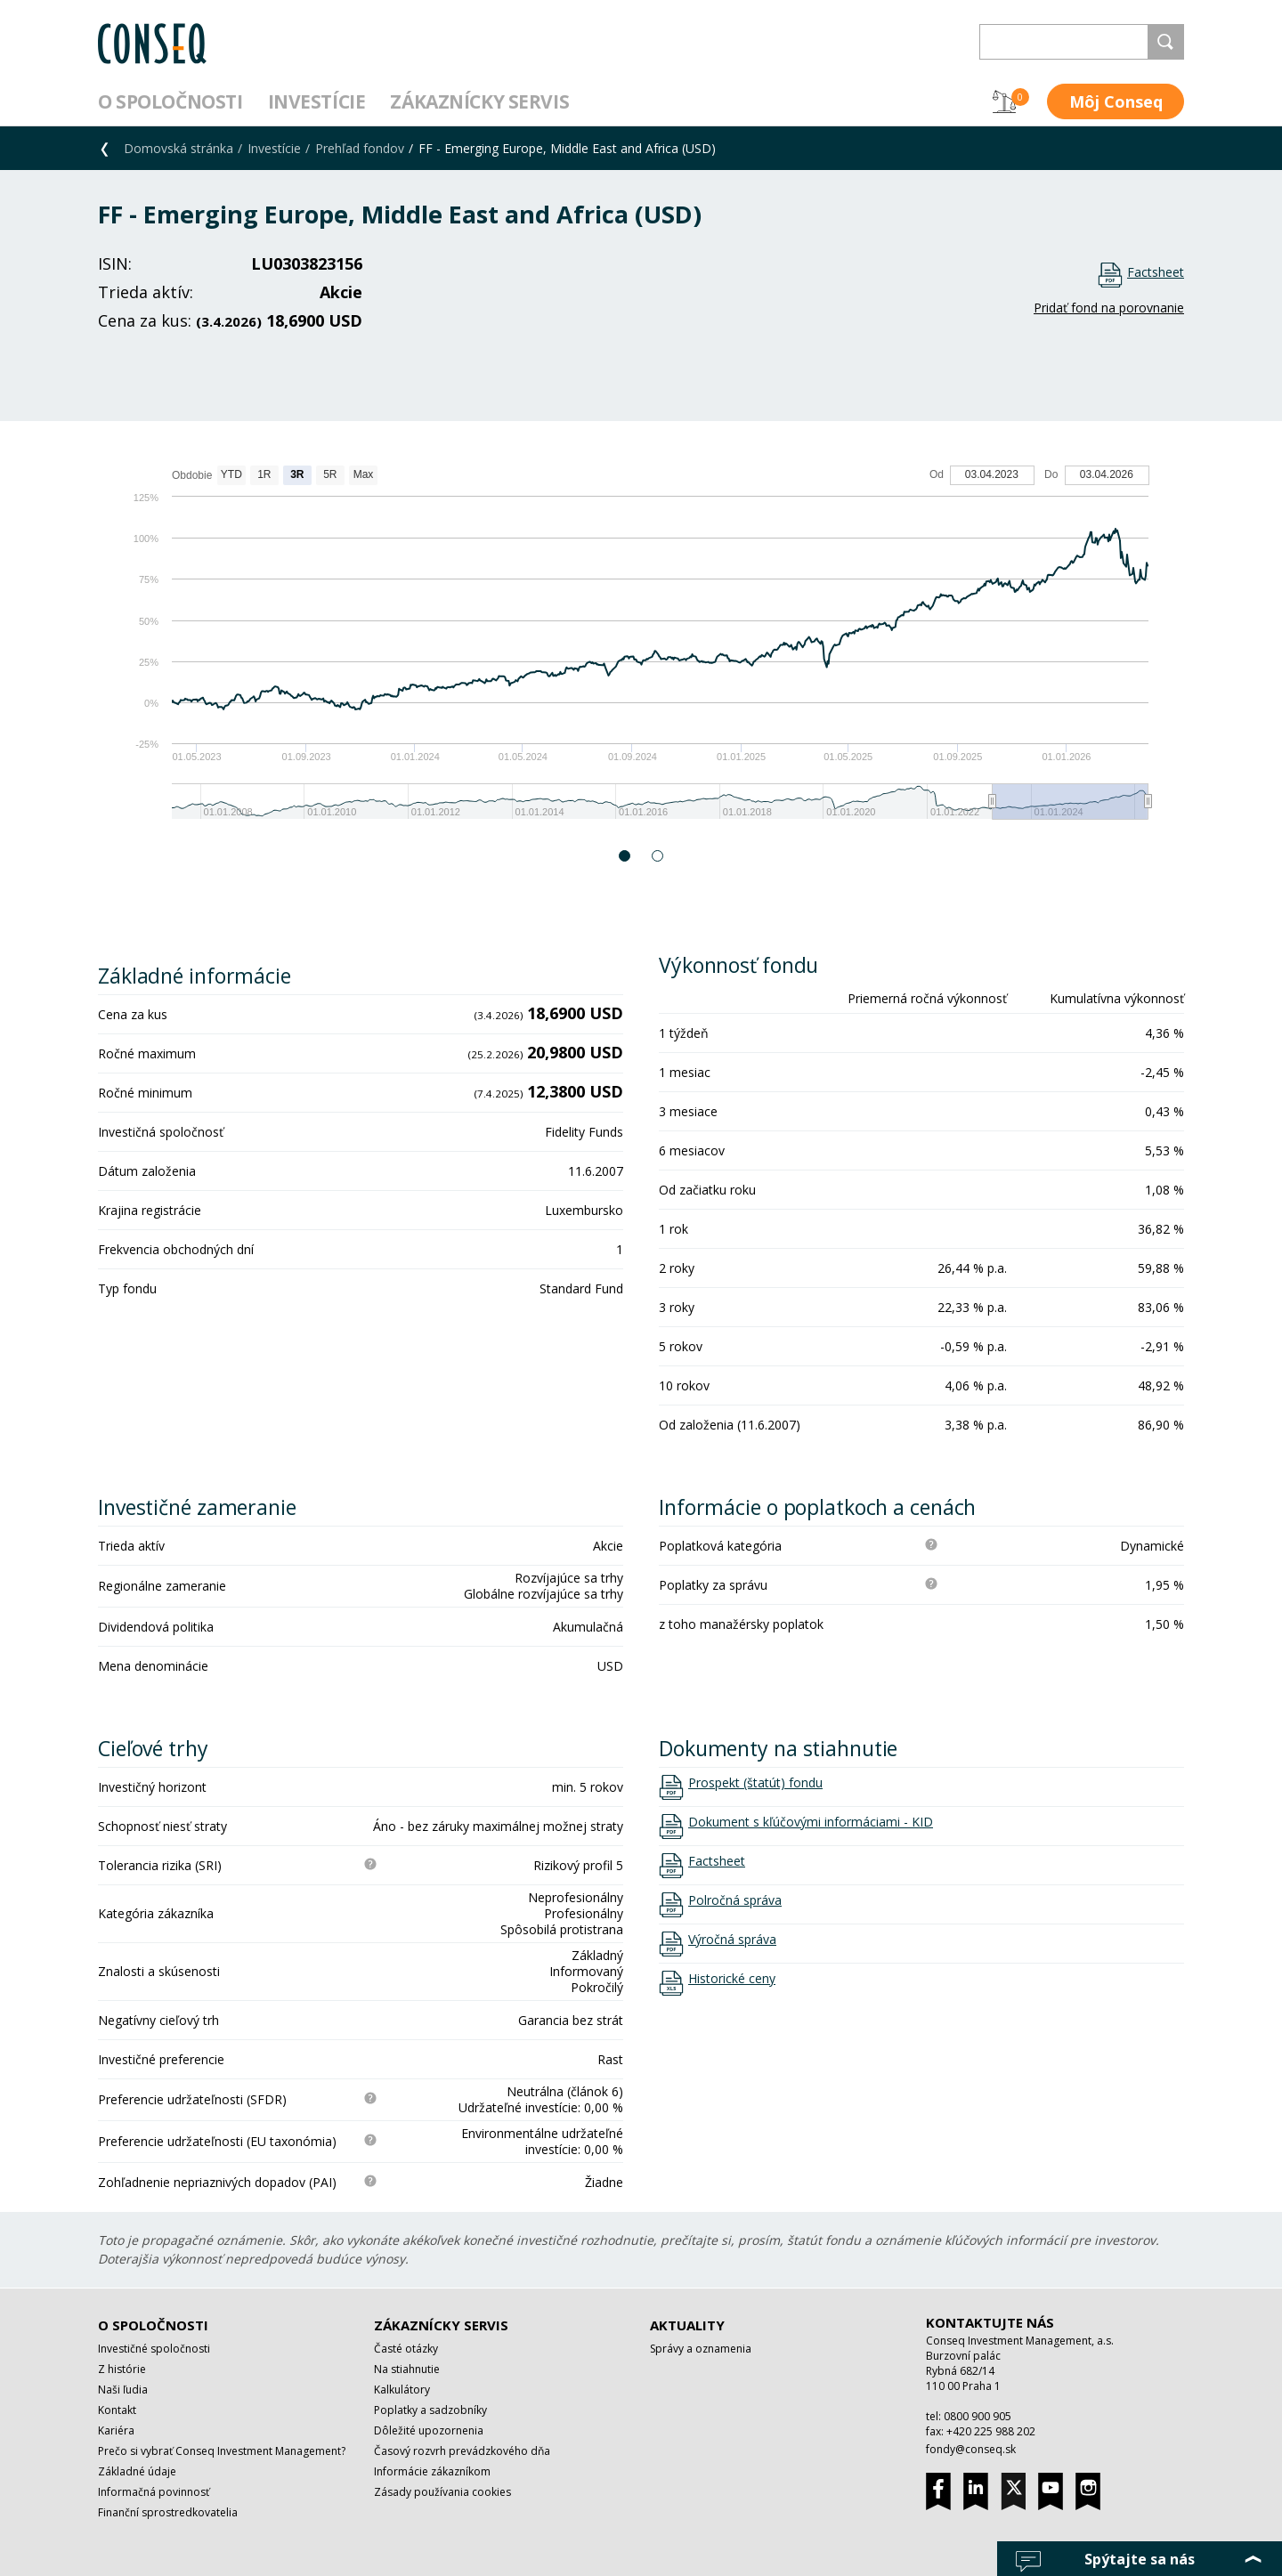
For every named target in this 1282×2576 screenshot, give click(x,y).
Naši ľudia (123, 2389)
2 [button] (658, 855)
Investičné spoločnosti (154, 2348)
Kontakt (117, 2410)
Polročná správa (735, 1900)
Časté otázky (406, 2348)
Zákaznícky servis (479, 101)
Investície (317, 101)
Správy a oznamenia (700, 2348)
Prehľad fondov (359, 148)
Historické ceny (731, 1979)
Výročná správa (732, 1940)
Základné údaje (137, 2471)
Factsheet (1155, 271)
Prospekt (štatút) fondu (755, 1783)
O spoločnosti (170, 101)
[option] (641, 651)
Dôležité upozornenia (428, 2430)
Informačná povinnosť (153, 2491)
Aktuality (687, 2325)
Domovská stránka (178, 148)
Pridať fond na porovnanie (1109, 307)
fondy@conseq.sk (971, 2449)
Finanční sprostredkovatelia (168, 2512)
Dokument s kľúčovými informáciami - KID (810, 1822)
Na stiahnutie (407, 2369)
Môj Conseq (1116, 101)
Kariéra (116, 2430)
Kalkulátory (402, 2389)
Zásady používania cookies (442, 2491)
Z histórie (122, 2369)
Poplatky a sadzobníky (430, 2410)
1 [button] (625, 855)
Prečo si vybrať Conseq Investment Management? (221, 2451)
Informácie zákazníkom (432, 2471)
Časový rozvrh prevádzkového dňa (462, 2451)
